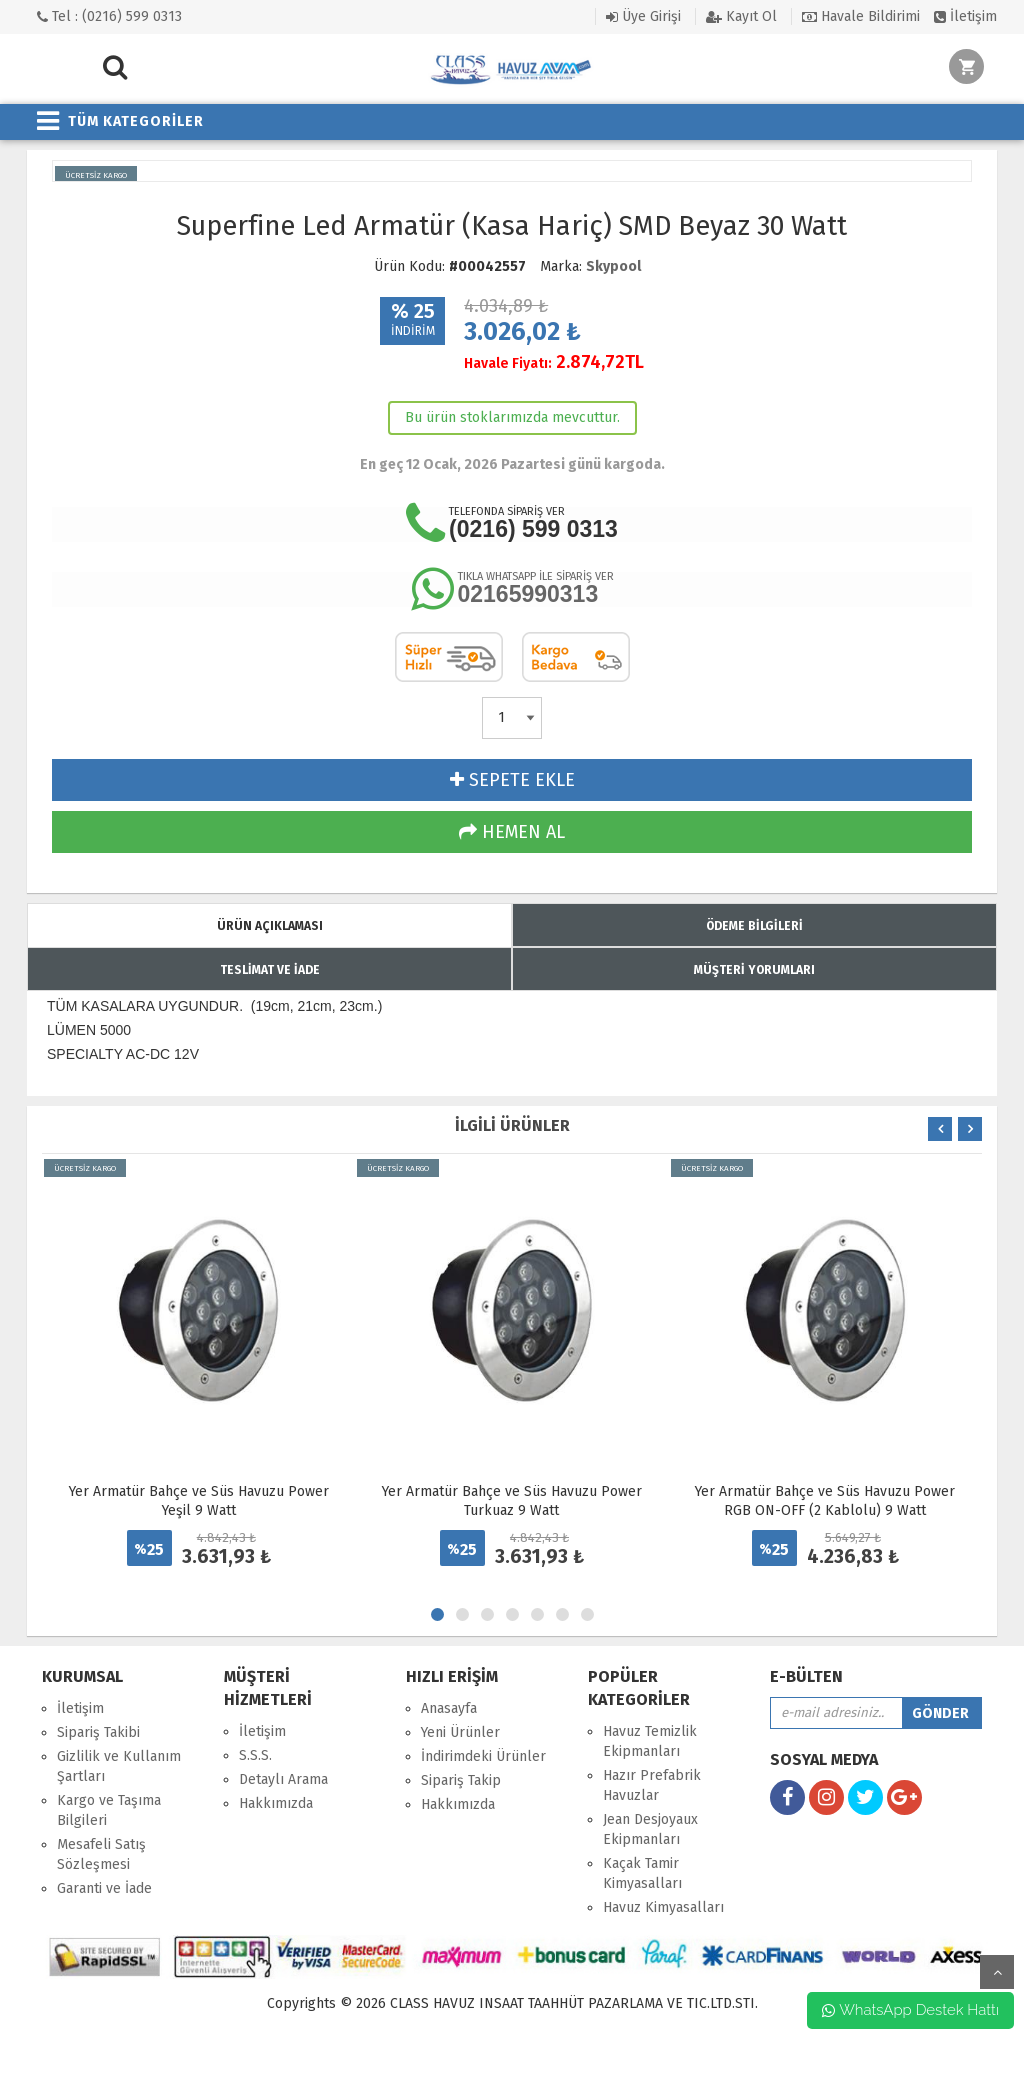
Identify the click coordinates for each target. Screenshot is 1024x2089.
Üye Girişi (643, 16)
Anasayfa (449, 1708)
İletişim (965, 16)
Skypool (613, 266)
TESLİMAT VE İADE (270, 970)
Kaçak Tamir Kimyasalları (642, 1873)
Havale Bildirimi (861, 16)
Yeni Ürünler (460, 1732)
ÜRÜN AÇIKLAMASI (270, 926)
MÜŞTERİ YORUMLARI (754, 970)
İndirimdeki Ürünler (483, 1756)
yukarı (997, 1972)
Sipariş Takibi (98, 1732)
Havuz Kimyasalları (663, 1907)
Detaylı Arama (283, 1779)
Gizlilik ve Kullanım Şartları (119, 1766)
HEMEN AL (512, 832)
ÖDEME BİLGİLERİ (754, 926)
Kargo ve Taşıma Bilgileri (109, 1810)
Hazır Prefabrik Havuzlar (652, 1785)
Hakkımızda (276, 1803)
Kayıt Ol (741, 16)
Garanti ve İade (104, 1888)
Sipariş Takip (461, 1780)
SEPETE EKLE (512, 780)
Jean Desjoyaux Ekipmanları (650, 1829)
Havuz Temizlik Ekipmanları (650, 1741)
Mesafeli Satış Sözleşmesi (101, 1854)
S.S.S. (255, 1755)
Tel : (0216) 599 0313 (109, 16)
